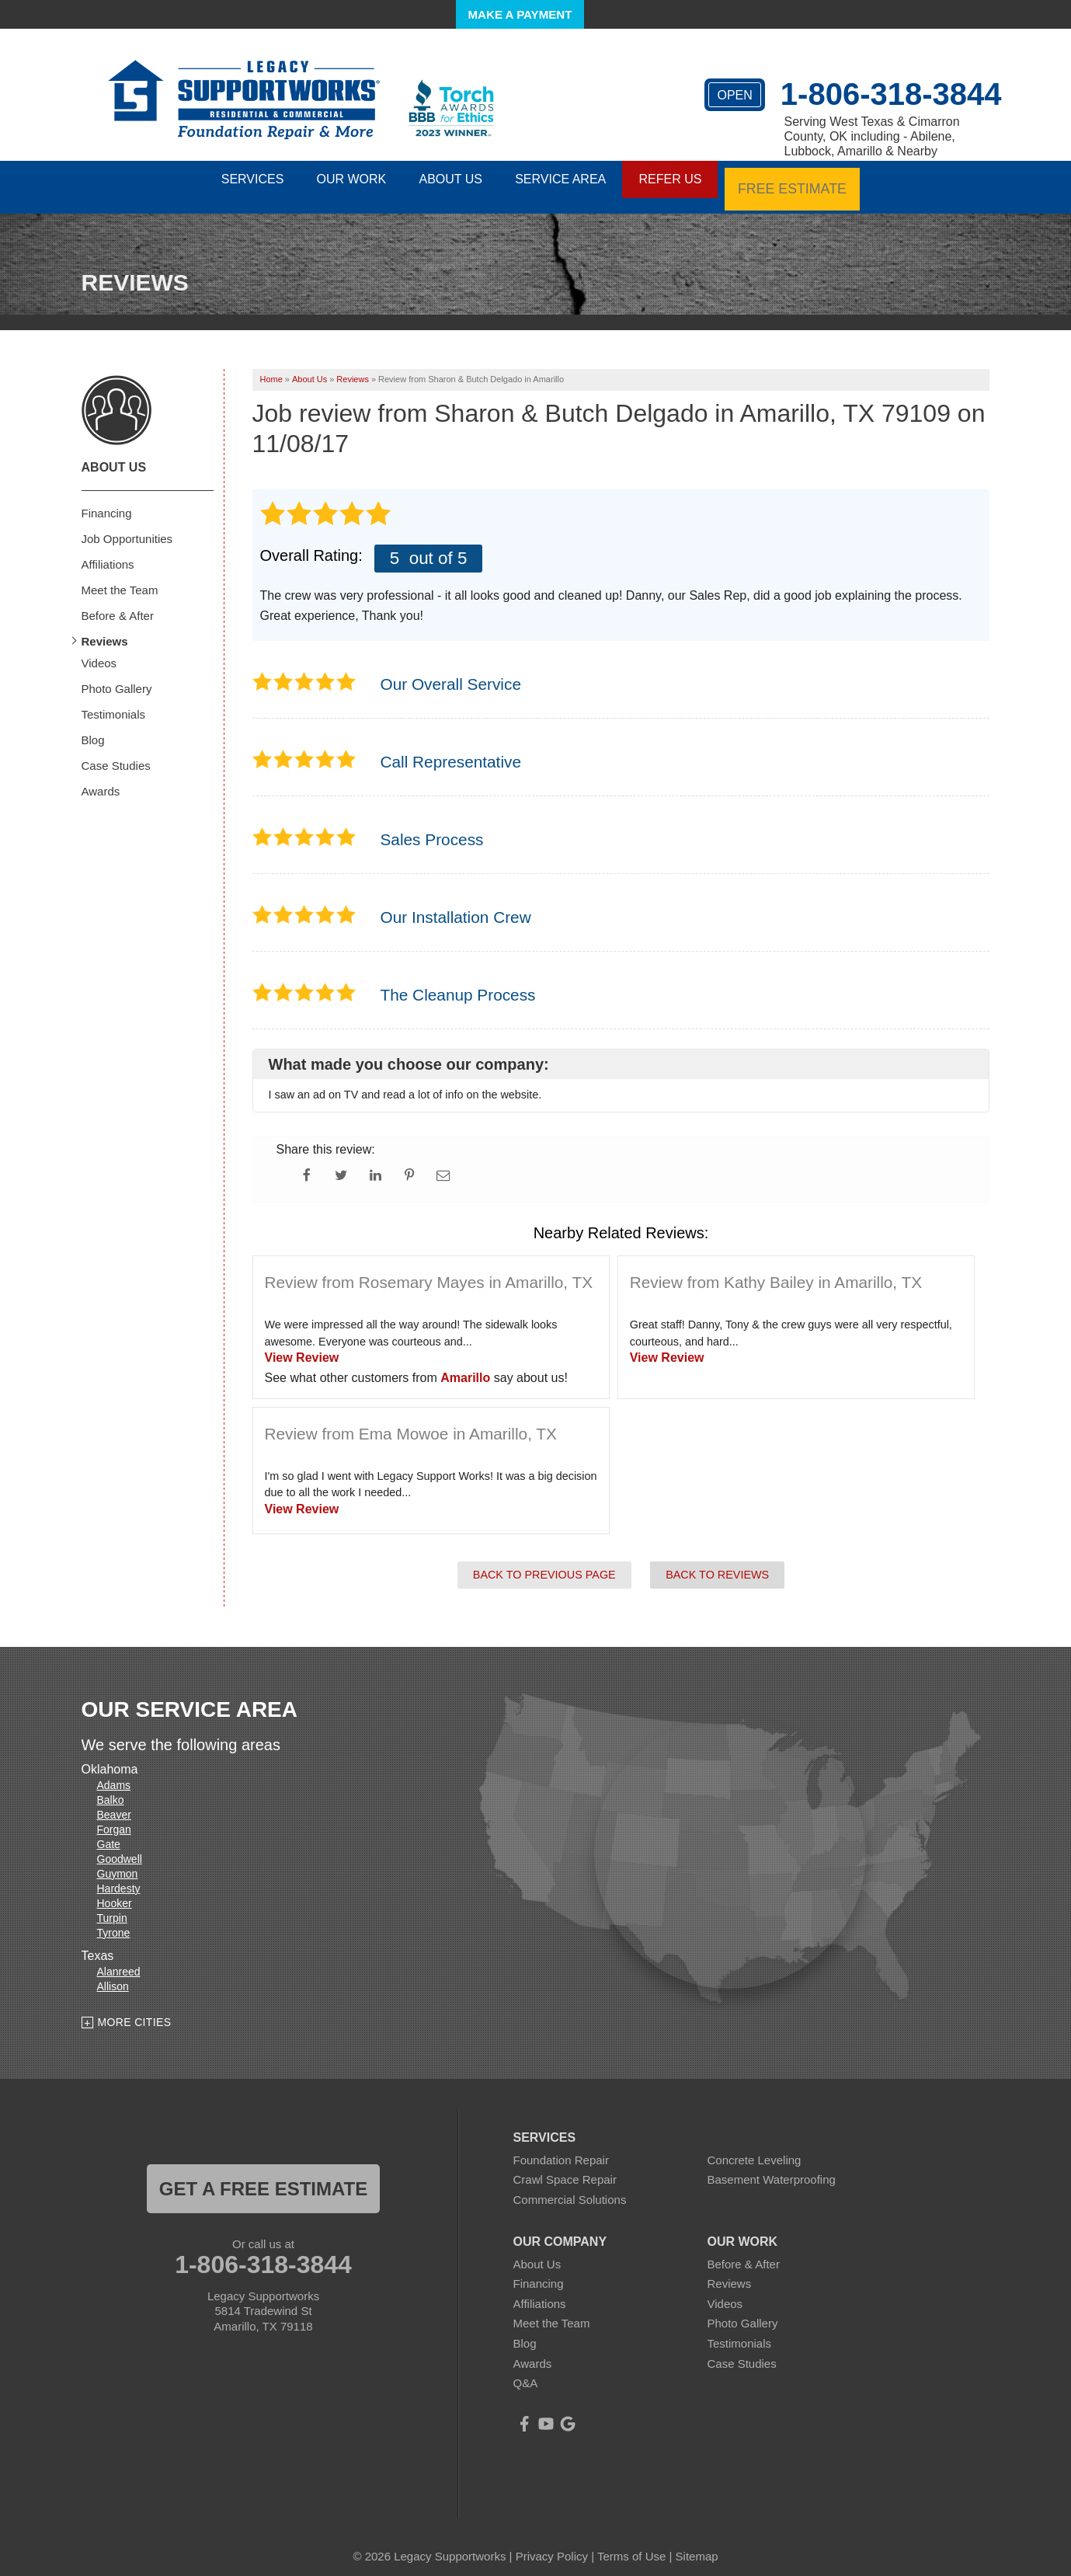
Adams (114, 1773)
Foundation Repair (561, 2147)
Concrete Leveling (755, 2147)
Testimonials (114, 701)
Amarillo (465, 1365)
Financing (107, 500)
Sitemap (697, 2543)
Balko (110, 1787)
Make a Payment (520, 14)
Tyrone (113, 1920)
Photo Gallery (117, 676)
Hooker (114, 1891)
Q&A (525, 2370)
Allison (113, 1974)
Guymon (117, 1861)
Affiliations (108, 552)
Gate (108, 1832)
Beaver (114, 1802)
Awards (101, 778)
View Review (302, 1345)
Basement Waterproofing (772, 2167)
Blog (93, 727)
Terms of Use (631, 2543)
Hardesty (119, 1876)
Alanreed (119, 1959)
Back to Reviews (717, 1562)
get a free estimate (263, 2176)
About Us (114, 454)
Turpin (112, 1905)
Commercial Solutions (570, 2187)
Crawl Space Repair (565, 2167)
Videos (99, 650)
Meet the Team (120, 577)
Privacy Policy (552, 2543)
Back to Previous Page (544, 1562)
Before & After (118, 603)
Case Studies (116, 753)
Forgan (114, 1817)
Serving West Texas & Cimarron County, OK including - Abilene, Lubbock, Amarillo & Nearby (872, 136)
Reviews (105, 628)
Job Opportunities (127, 526)
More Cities (135, 2009)
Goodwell (119, 1846)
